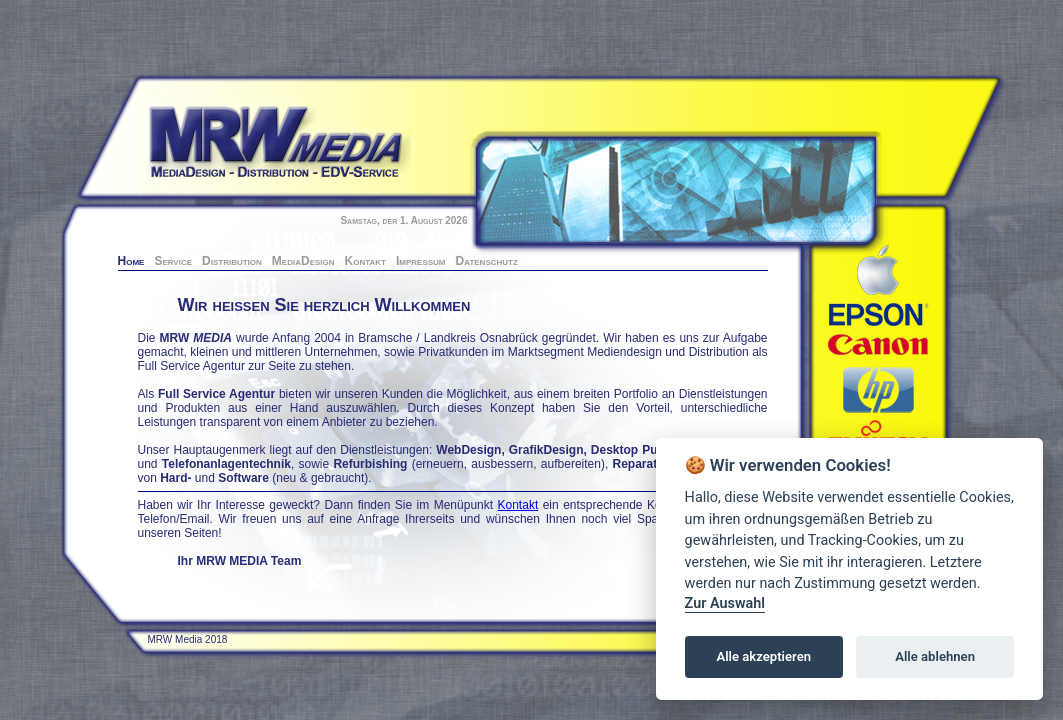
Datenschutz (487, 261)
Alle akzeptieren (763, 656)
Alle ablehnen (935, 656)
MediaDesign (303, 261)
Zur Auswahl (725, 603)
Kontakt (365, 261)
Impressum (421, 261)
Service (173, 261)
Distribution (232, 261)
